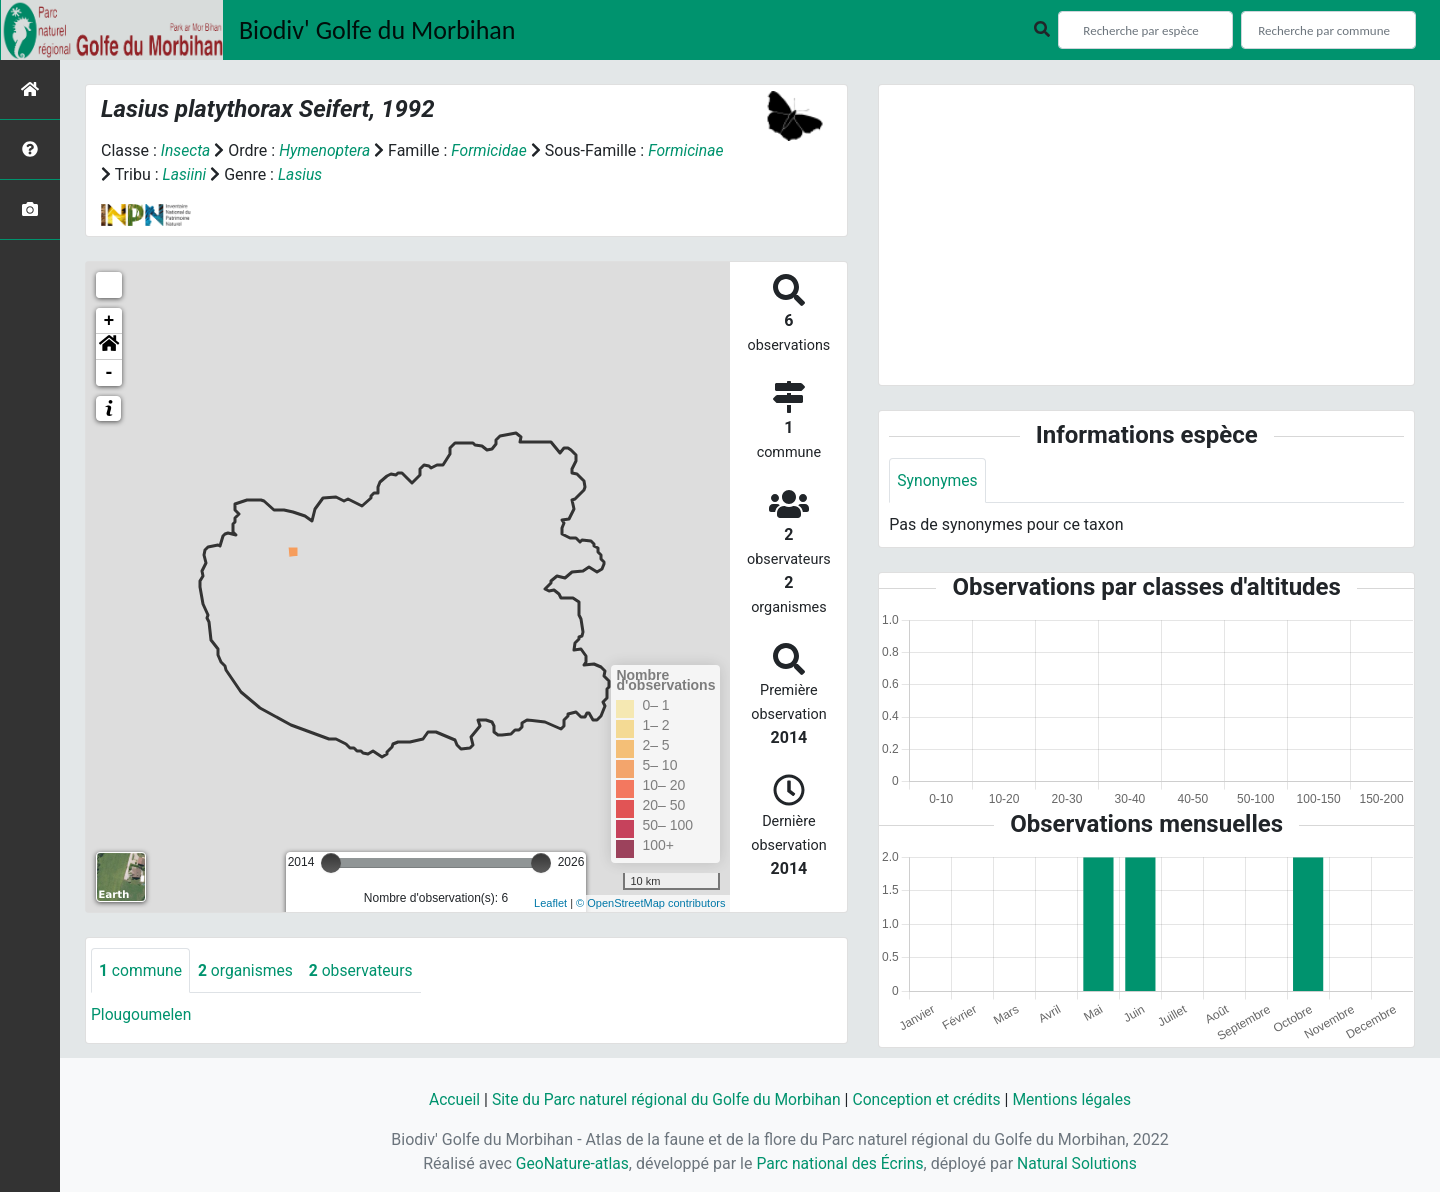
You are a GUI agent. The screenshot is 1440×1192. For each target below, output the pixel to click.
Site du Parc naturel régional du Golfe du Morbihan (663, 1099)
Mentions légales (1077, 1099)
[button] (109, 347)
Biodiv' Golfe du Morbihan (377, 30)
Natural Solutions (1080, 1163)
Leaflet (550, 903)
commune (141, 970)
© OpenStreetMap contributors (650, 903)
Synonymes (938, 480)
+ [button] (109, 321)
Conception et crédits (930, 1099)
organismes (248, 970)
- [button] (109, 373)
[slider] (331, 863)
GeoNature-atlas (569, 1163)
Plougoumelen (142, 1015)
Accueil (447, 1099)
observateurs (366, 970)
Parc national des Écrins (839, 1163)
